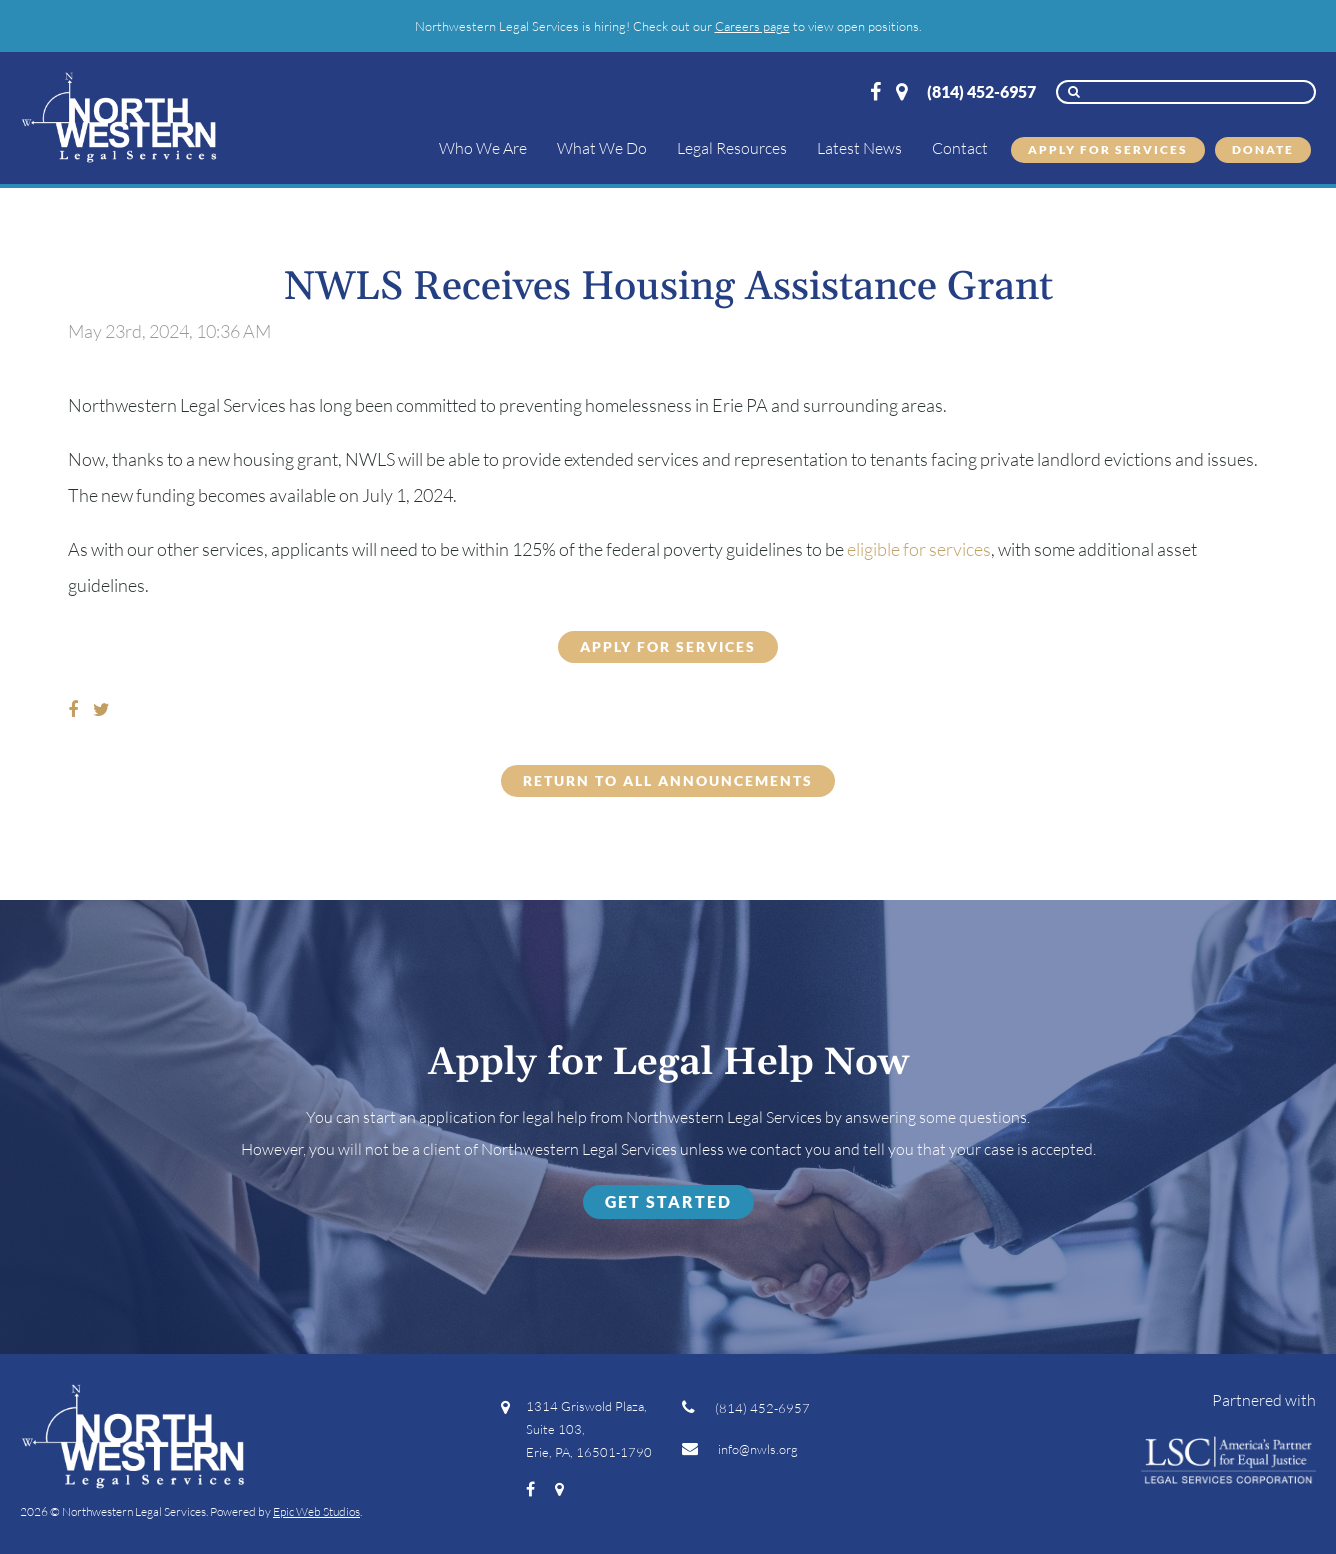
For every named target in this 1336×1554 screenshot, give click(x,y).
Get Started (668, 1201)
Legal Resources (732, 148)
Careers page (752, 26)
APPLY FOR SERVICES (668, 646)
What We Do (602, 148)
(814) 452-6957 (981, 91)
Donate (1263, 149)
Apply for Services (1108, 149)
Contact (960, 148)
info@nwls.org (740, 1449)
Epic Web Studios (316, 1511)
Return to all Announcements (668, 780)
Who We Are (483, 148)
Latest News (859, 148)
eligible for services (919, 549)
